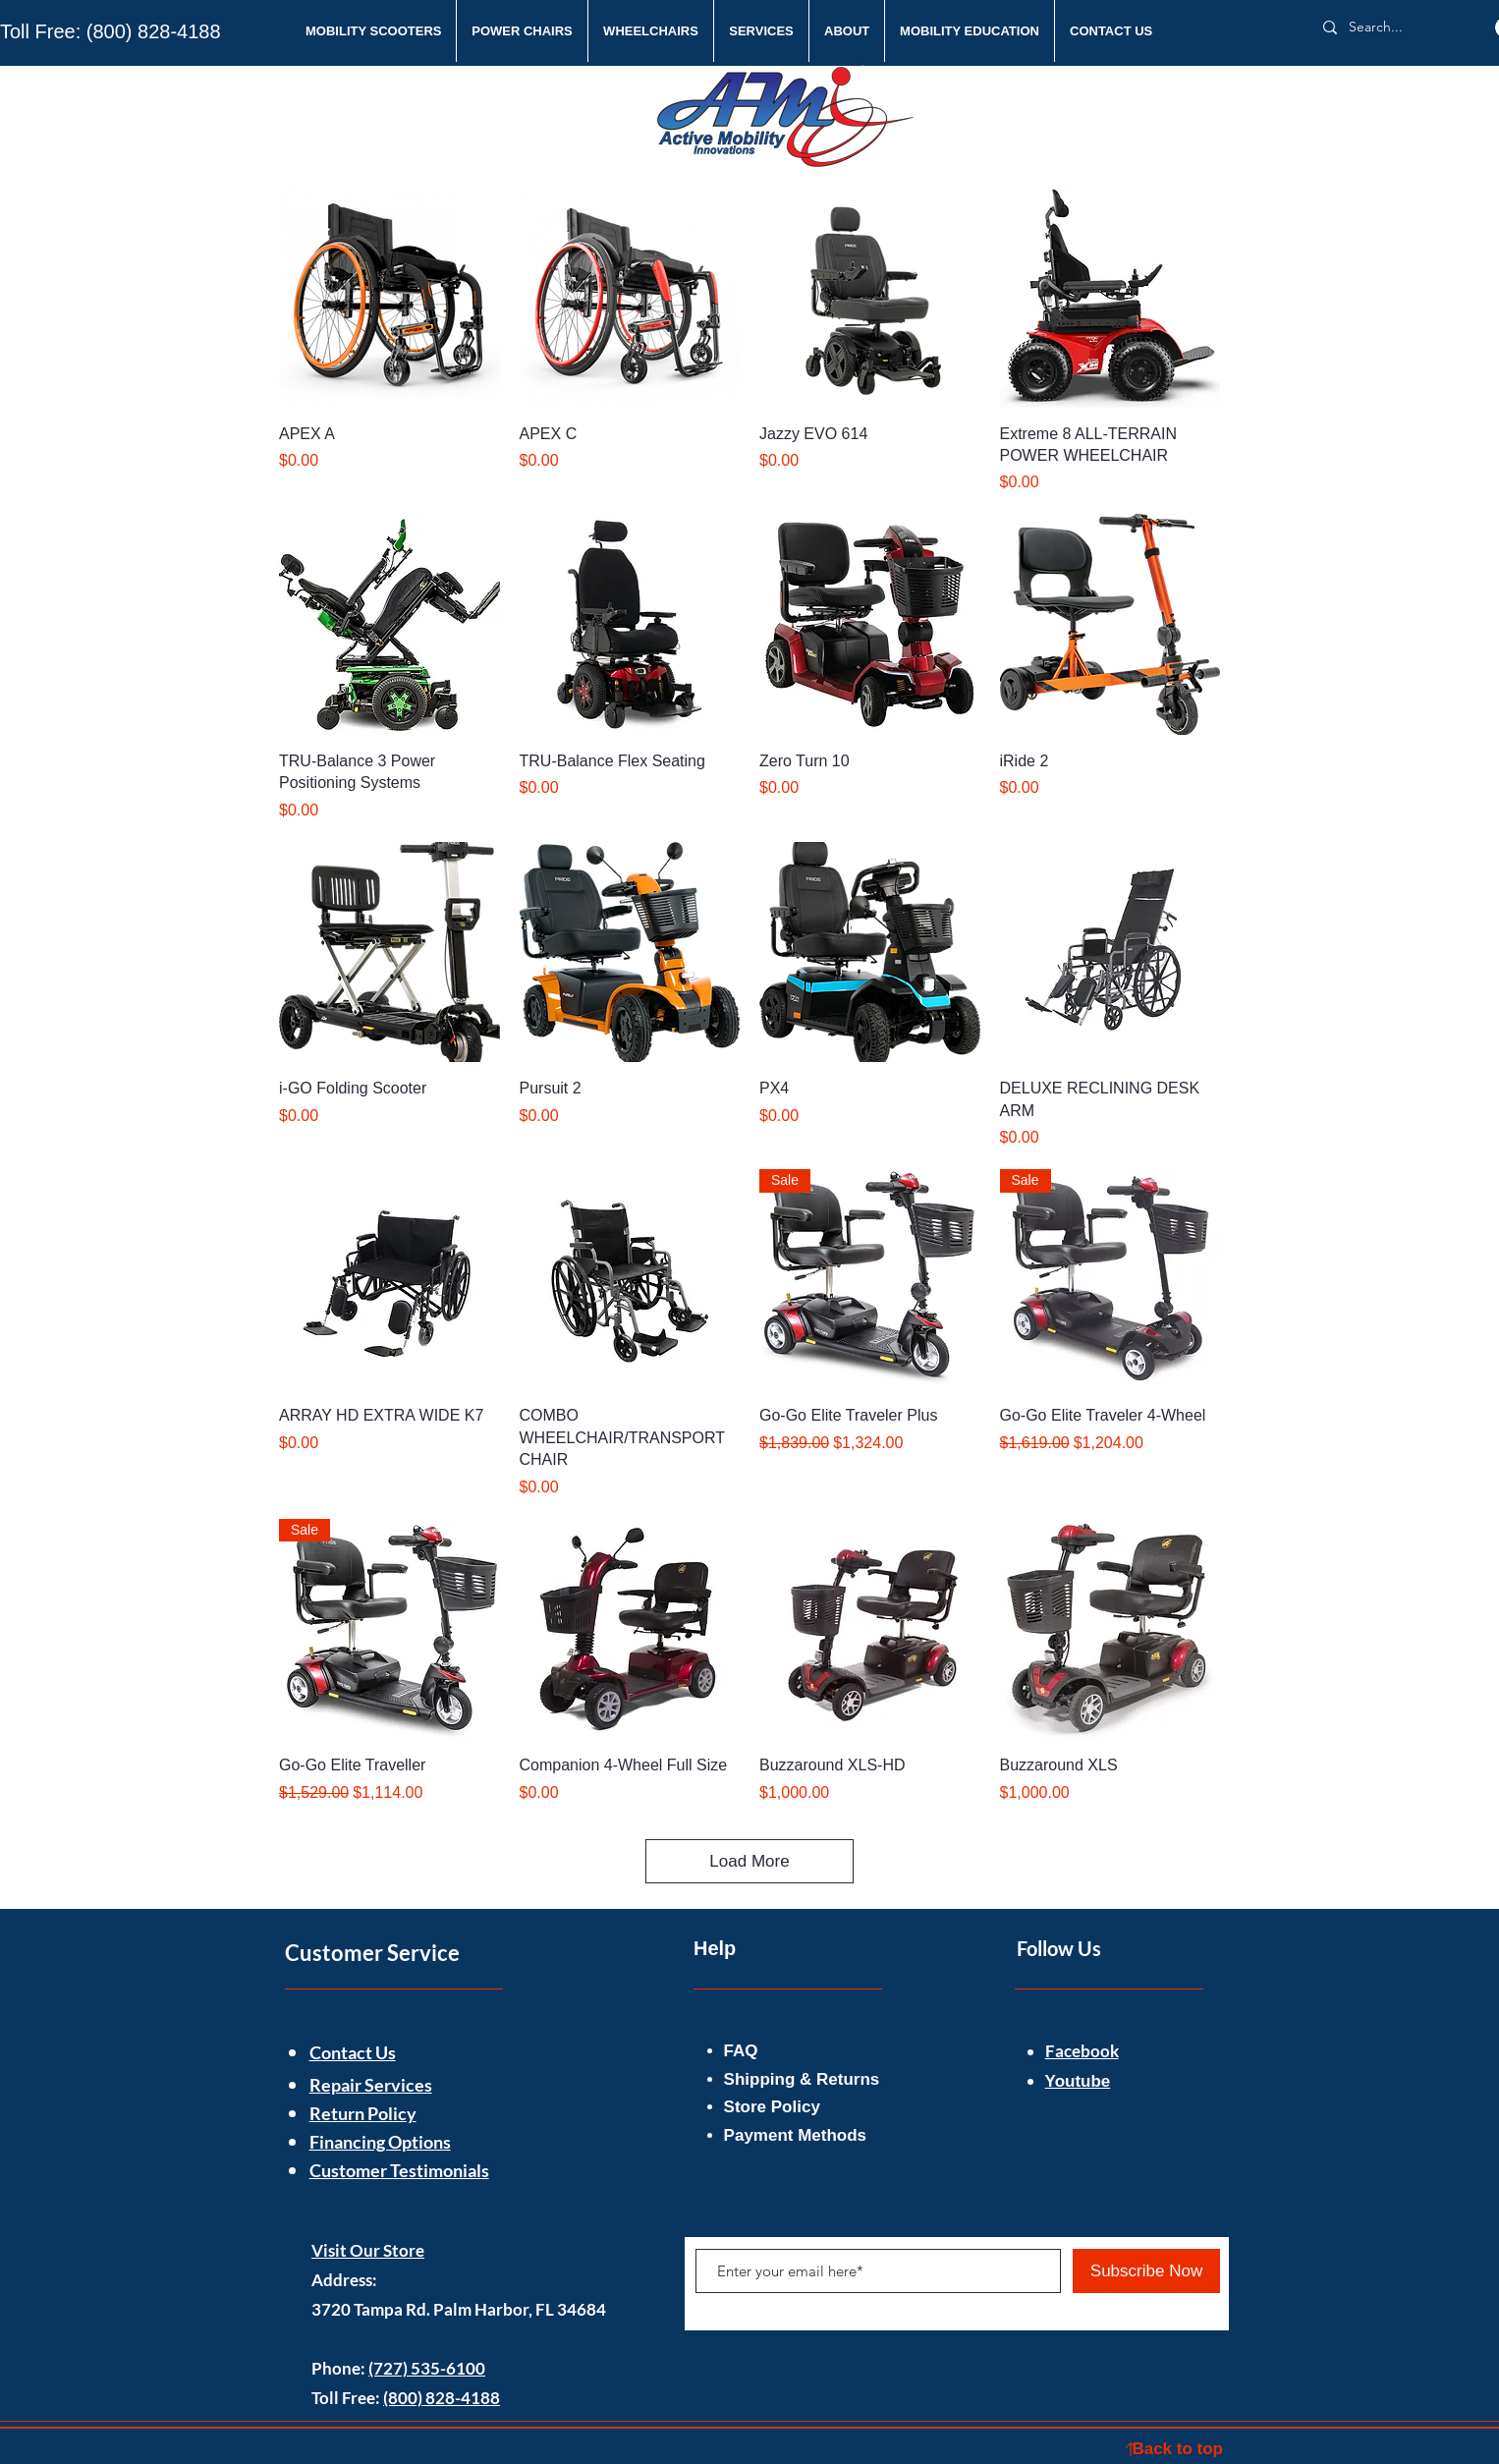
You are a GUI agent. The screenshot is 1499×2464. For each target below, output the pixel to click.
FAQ (741, 2051)
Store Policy (772, 2107)
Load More (749, 1861)
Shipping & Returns (804, 2079)
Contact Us (352, 2052)
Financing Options (380, 2142)
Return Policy (362, 2113)
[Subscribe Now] (1146, 2271)
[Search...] (1394, 27)
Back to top (1177, 2448)
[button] (373, 31)
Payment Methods (797, 2135)
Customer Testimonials (399, 2170)
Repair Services (370, 2085)
